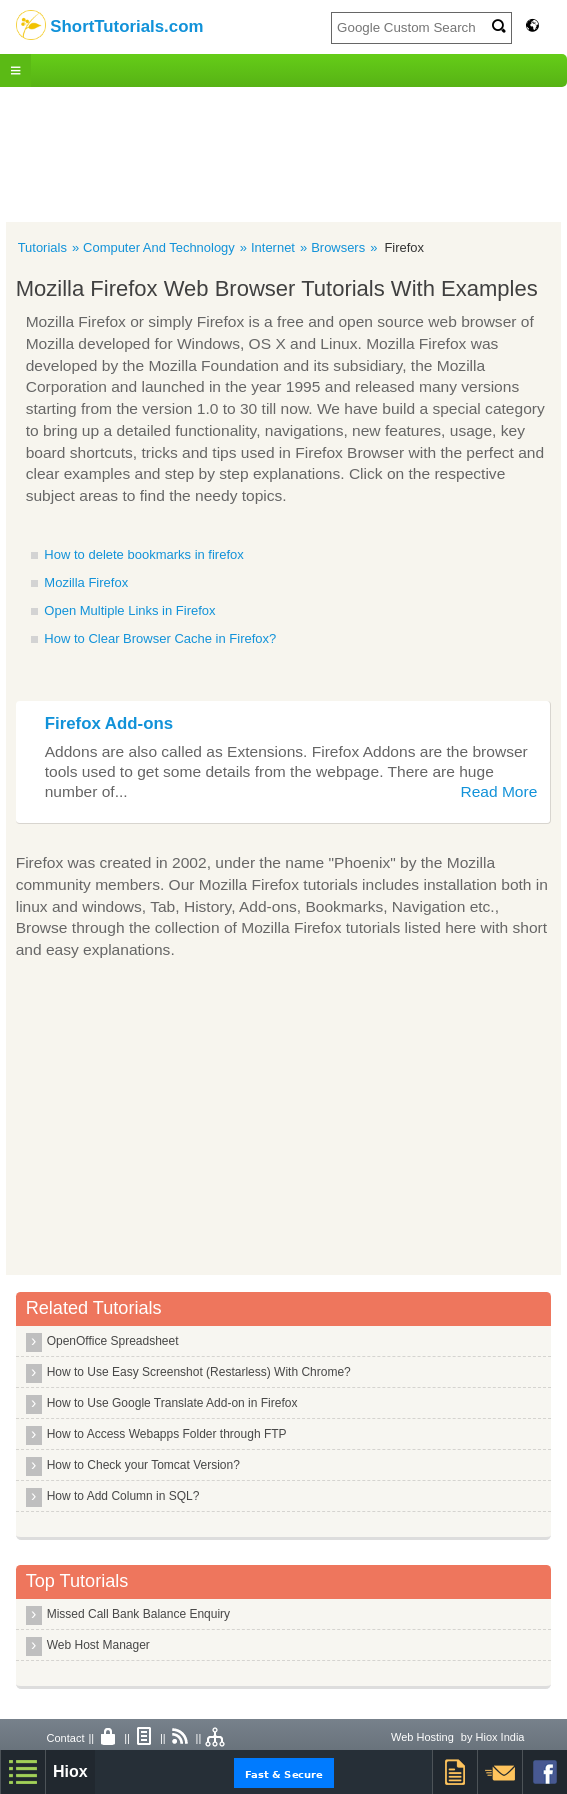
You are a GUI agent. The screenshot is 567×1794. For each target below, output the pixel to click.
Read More (498, 791)
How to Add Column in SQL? (123, 1496)
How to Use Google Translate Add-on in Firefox (172, 1403)
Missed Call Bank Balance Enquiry (138, 1614)
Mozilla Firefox (86, 582)
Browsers (338, 247)
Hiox (70, 1771)
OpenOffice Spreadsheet (113, 1341)
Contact (66, 1738)
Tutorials (42, 247)
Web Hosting (422, 1737)
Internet (273, 247)
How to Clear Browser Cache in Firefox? (160, 638)
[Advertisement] (283, 152)
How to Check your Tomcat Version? (143, 1465)
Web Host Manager (98, 1645)
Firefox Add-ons (109, 723)
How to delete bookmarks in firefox (143, 554)
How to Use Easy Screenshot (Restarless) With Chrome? (199, 1372)
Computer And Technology (159, 247)
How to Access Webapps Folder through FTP (167, 1434)
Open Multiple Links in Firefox (129, 610)
